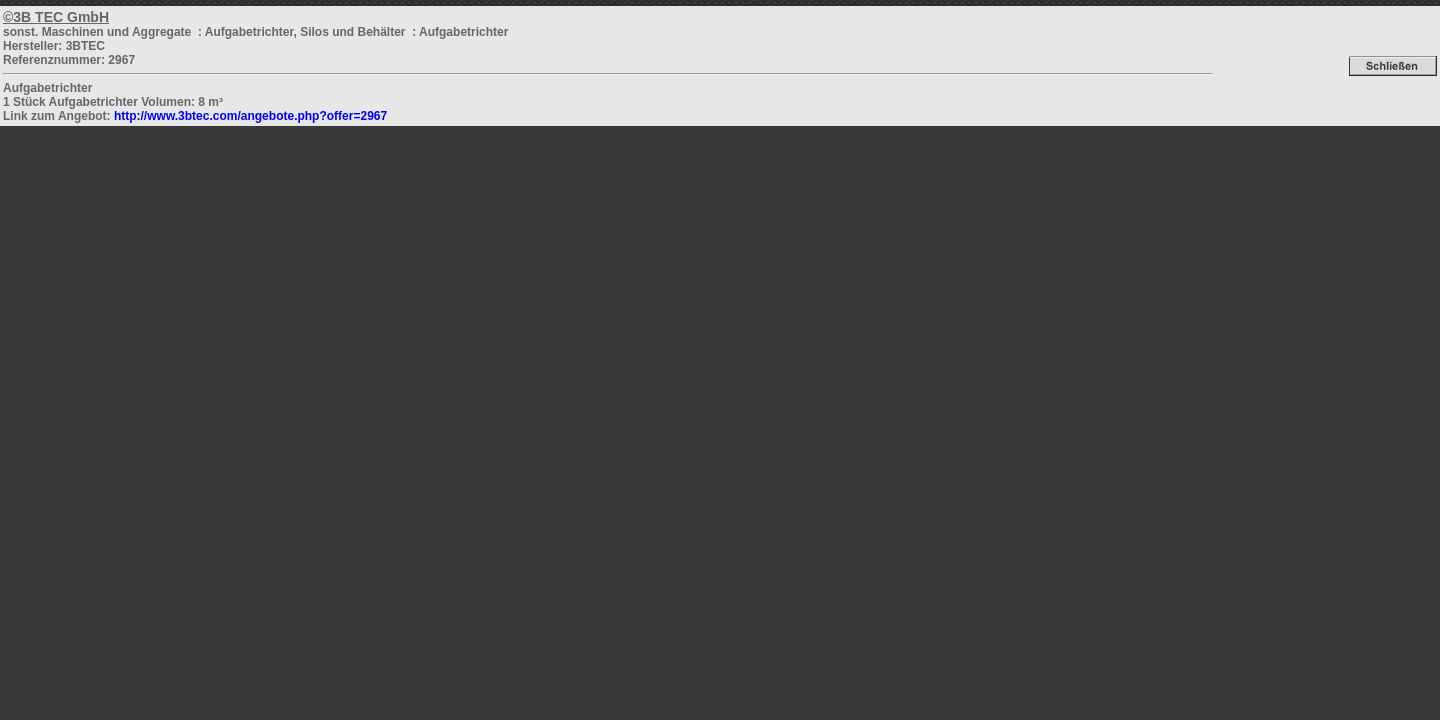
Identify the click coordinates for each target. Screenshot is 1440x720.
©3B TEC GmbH (56, 17)
